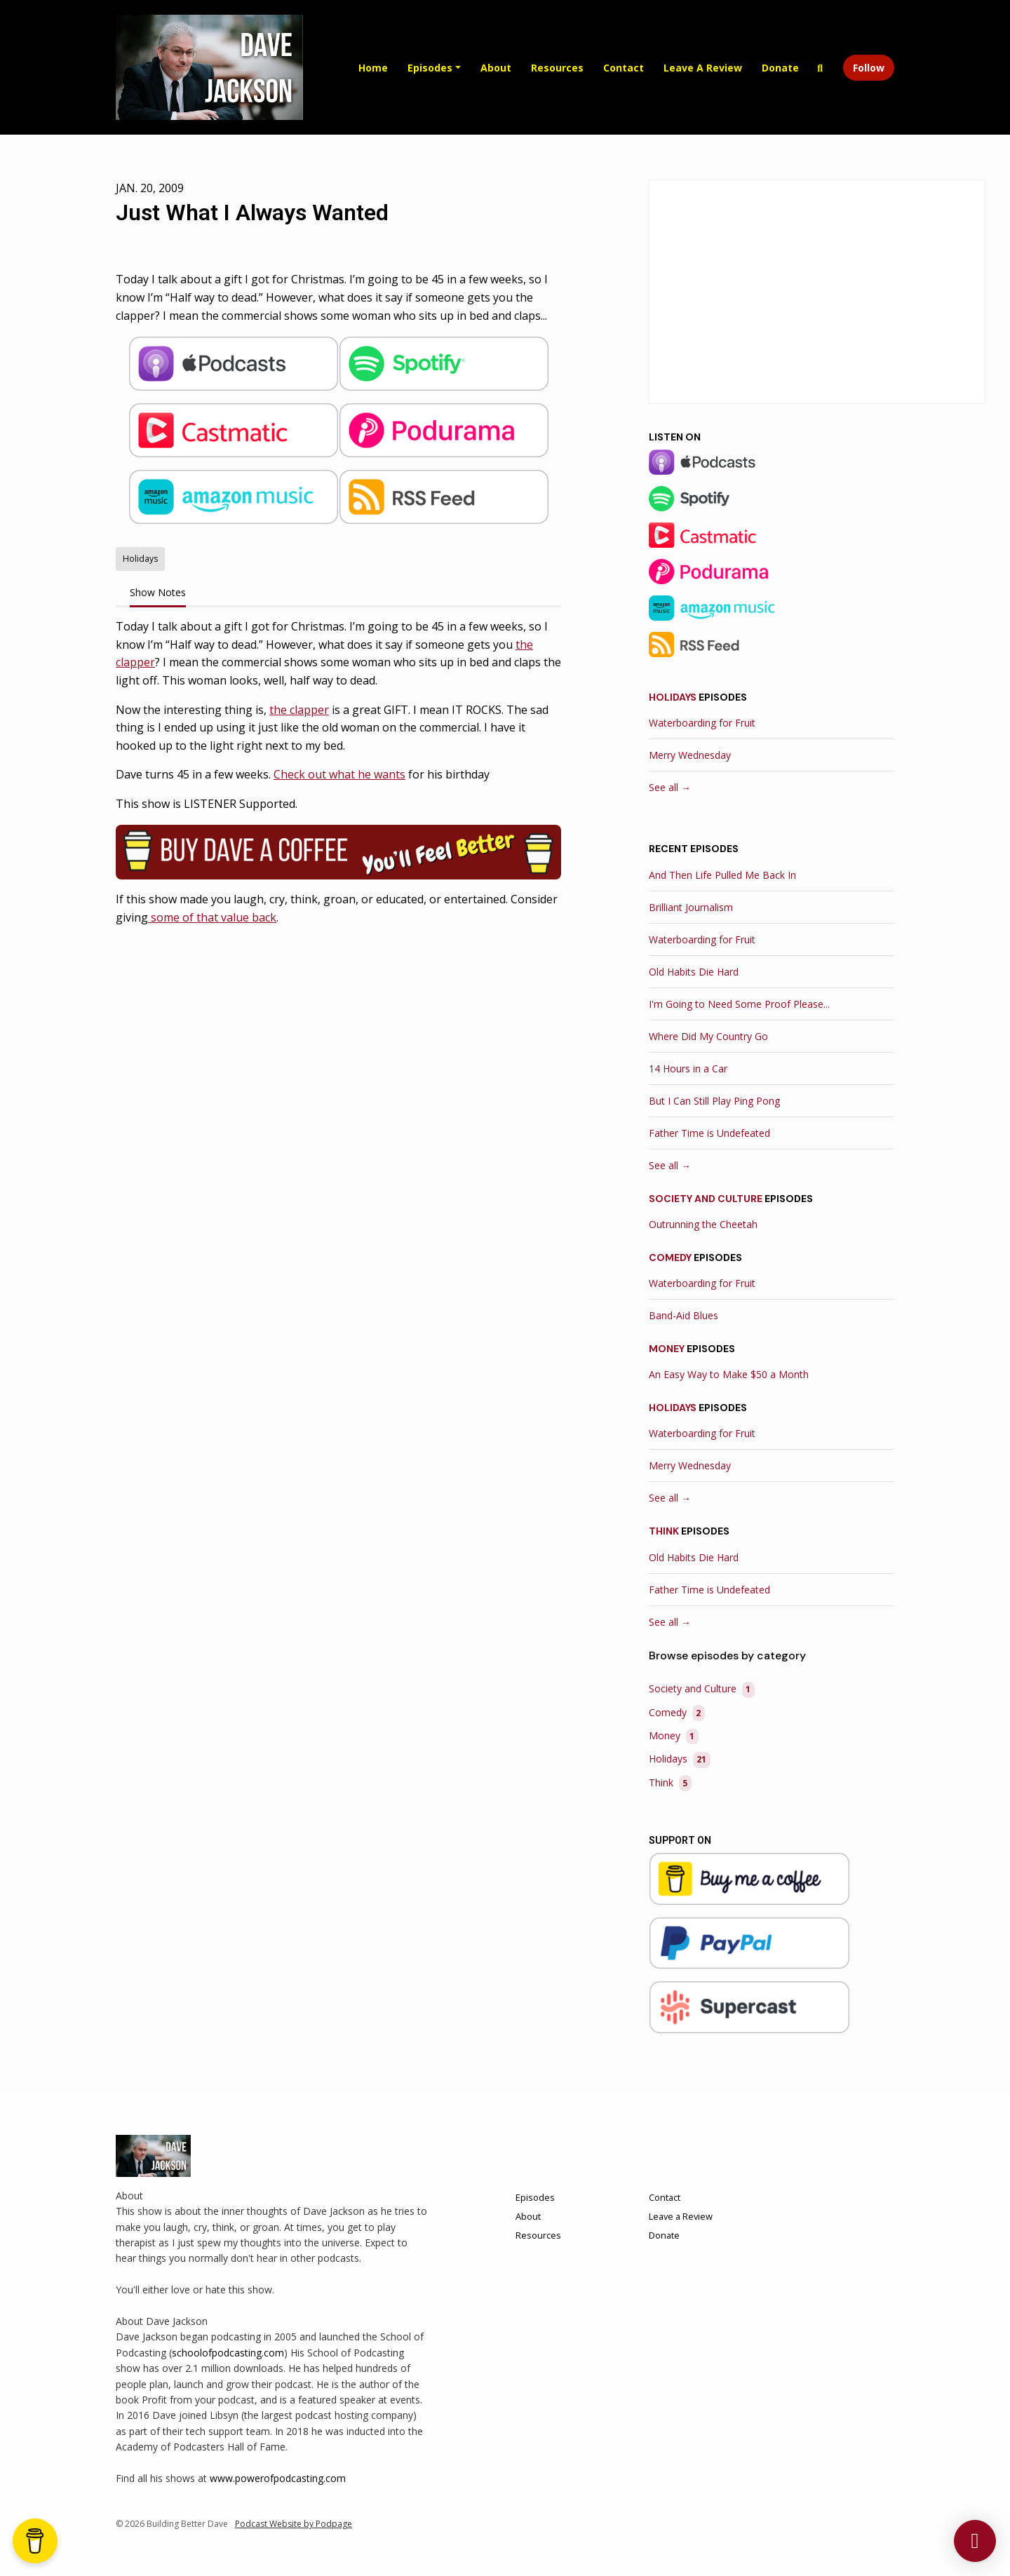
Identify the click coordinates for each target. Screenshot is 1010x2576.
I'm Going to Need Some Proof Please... (739, 1004)
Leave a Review (703, 67)
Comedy (670, 1257)
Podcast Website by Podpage (293, 2524)
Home (373, 67)
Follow (868, 67)
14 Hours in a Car (688, 1068)
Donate (780, 67)
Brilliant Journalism (691, 907)
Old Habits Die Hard (694, 971)
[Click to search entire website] (821, 68)
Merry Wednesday (690, 755)
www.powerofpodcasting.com (278, 2478)
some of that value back (212, 917)
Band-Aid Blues (683, 1315)
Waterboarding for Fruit (702, 722)
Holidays (672, 697)
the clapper (299, 709)
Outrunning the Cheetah (703, 1224)
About (495, 67)
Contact (623, 67)
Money (667, 1348)
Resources (557, 67)
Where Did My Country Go (708, 1036)
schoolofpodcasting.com (228, 2352)
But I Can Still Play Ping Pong (714, 1100)
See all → (670, 787)
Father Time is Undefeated (709, 1133)
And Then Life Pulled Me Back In (722, 875)
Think (664, 1531)
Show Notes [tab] (158, 592)
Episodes (430, 67)
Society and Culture (705, 1198)
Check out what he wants (339, 774)
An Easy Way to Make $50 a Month (729, 1374)
